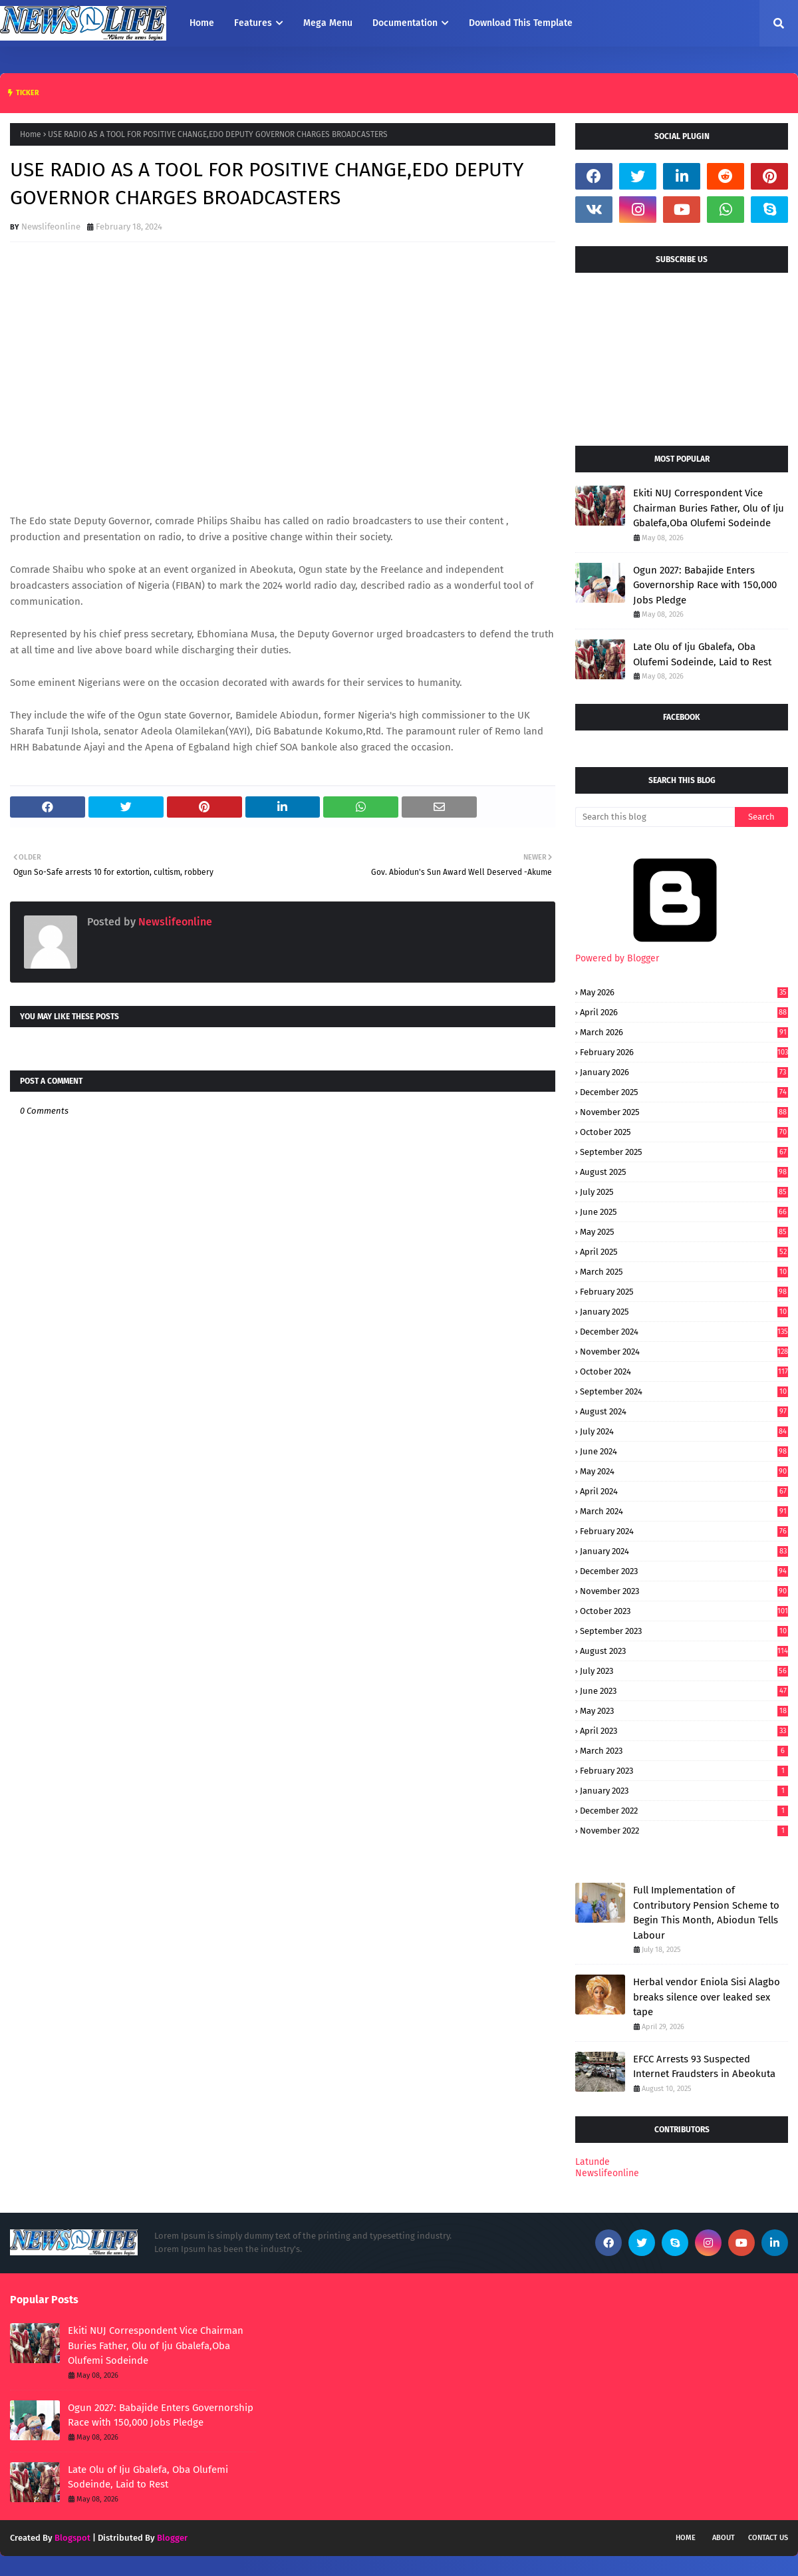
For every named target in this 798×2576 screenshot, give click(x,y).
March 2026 (684, 1032)
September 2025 (684, 1152)
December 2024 (684, 1332)
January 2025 (684, 1312)
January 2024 (684, 1551)
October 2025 (684, 1132)
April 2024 (684, 1491)
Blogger (172, 2538)
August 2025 (684, 1172)
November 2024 (684, 1352)
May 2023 (684, 1711)
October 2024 (684, 1371)
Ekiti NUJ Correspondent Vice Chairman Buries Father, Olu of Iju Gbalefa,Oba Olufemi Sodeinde (708, 508)
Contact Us (768, 2537)
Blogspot (72, 2538)
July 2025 (684, 1192)
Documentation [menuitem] (405, 23)
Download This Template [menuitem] (521, 23)
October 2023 (684, 1611)
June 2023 (684, 1691)
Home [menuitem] (202, 23)
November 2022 (684, 1831)
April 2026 (684, 1012)
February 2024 (684, 1531)
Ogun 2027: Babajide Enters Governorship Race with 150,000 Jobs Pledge (705, 585)
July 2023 (684, 1671)
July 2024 (684, 1431)
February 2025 (684, 1292)
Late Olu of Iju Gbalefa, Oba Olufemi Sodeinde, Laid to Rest (702, 654)
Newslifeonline (50, 227)
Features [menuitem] (253, 23)
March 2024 (684, 1511)
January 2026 (684, 1072)
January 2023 (684, 1791)
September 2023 (684, 1631)
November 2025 (684, 1112)
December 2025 (684, 1092)
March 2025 (684, 1272)
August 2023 (684, 1651)
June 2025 (684, 1212)
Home (30, 134)
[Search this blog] (655, 817)
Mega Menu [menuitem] (327, 23)
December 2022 (684, 1811)
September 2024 (684, 1391)
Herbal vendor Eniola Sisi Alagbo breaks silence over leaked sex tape (706, 1997)
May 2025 (684, 1232)
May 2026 (684, 992)
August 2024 (684, 1411)
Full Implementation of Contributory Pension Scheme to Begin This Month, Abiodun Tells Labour (706, 1912)
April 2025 (684, 1252)
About (723, 2537)
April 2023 (684, 1731)
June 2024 (684, 1451)
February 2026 (684, 1052)
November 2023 (684, 1591)
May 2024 (684, 1471)
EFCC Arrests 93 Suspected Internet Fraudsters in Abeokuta (704, 2066)
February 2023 (684, 1771)
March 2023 (684, 1751)
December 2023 (684, 1571)
